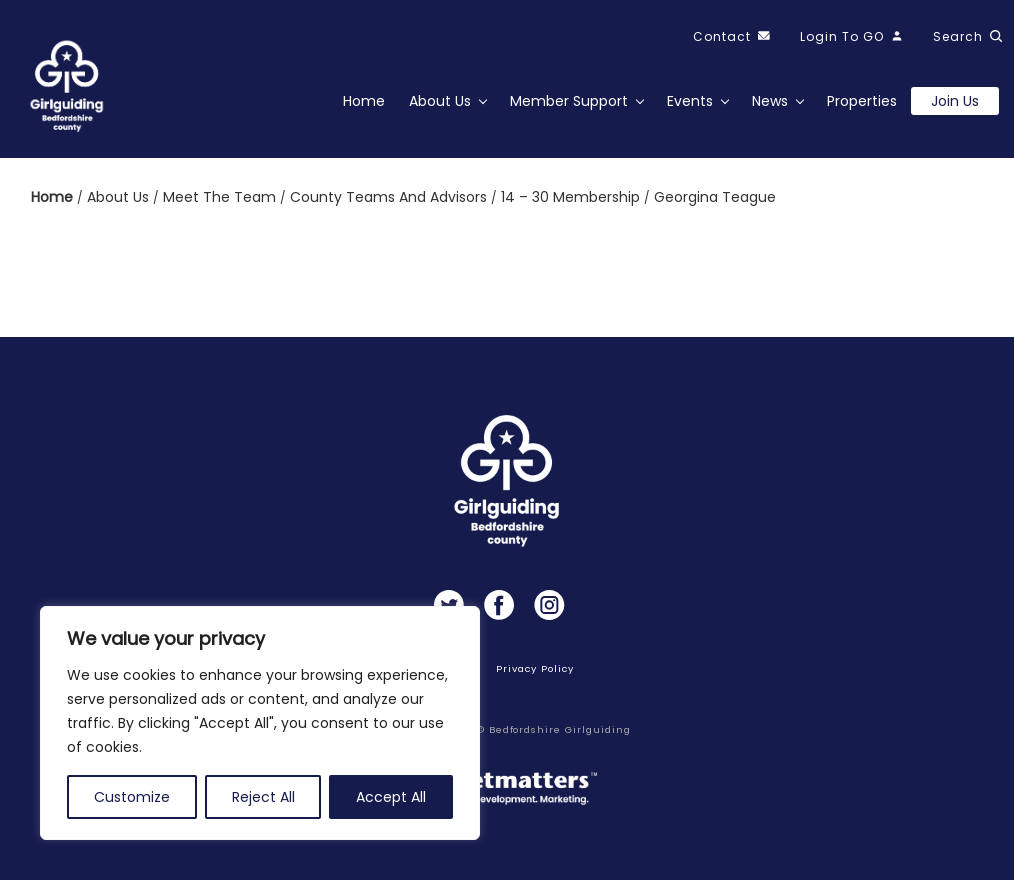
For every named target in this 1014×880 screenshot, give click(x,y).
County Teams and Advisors (390, 197)
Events (690, 101)
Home (364, 101)
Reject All (263, 797)
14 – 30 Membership (572, 197)
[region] (260, 723)
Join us (955, 101)
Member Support (569, 101)
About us (120, 197)
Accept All (391, 797)
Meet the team (221, 197)
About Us (440, 101)
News (770, 101)
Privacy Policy (534, 668)
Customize (132, 797)
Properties (862, 101)
